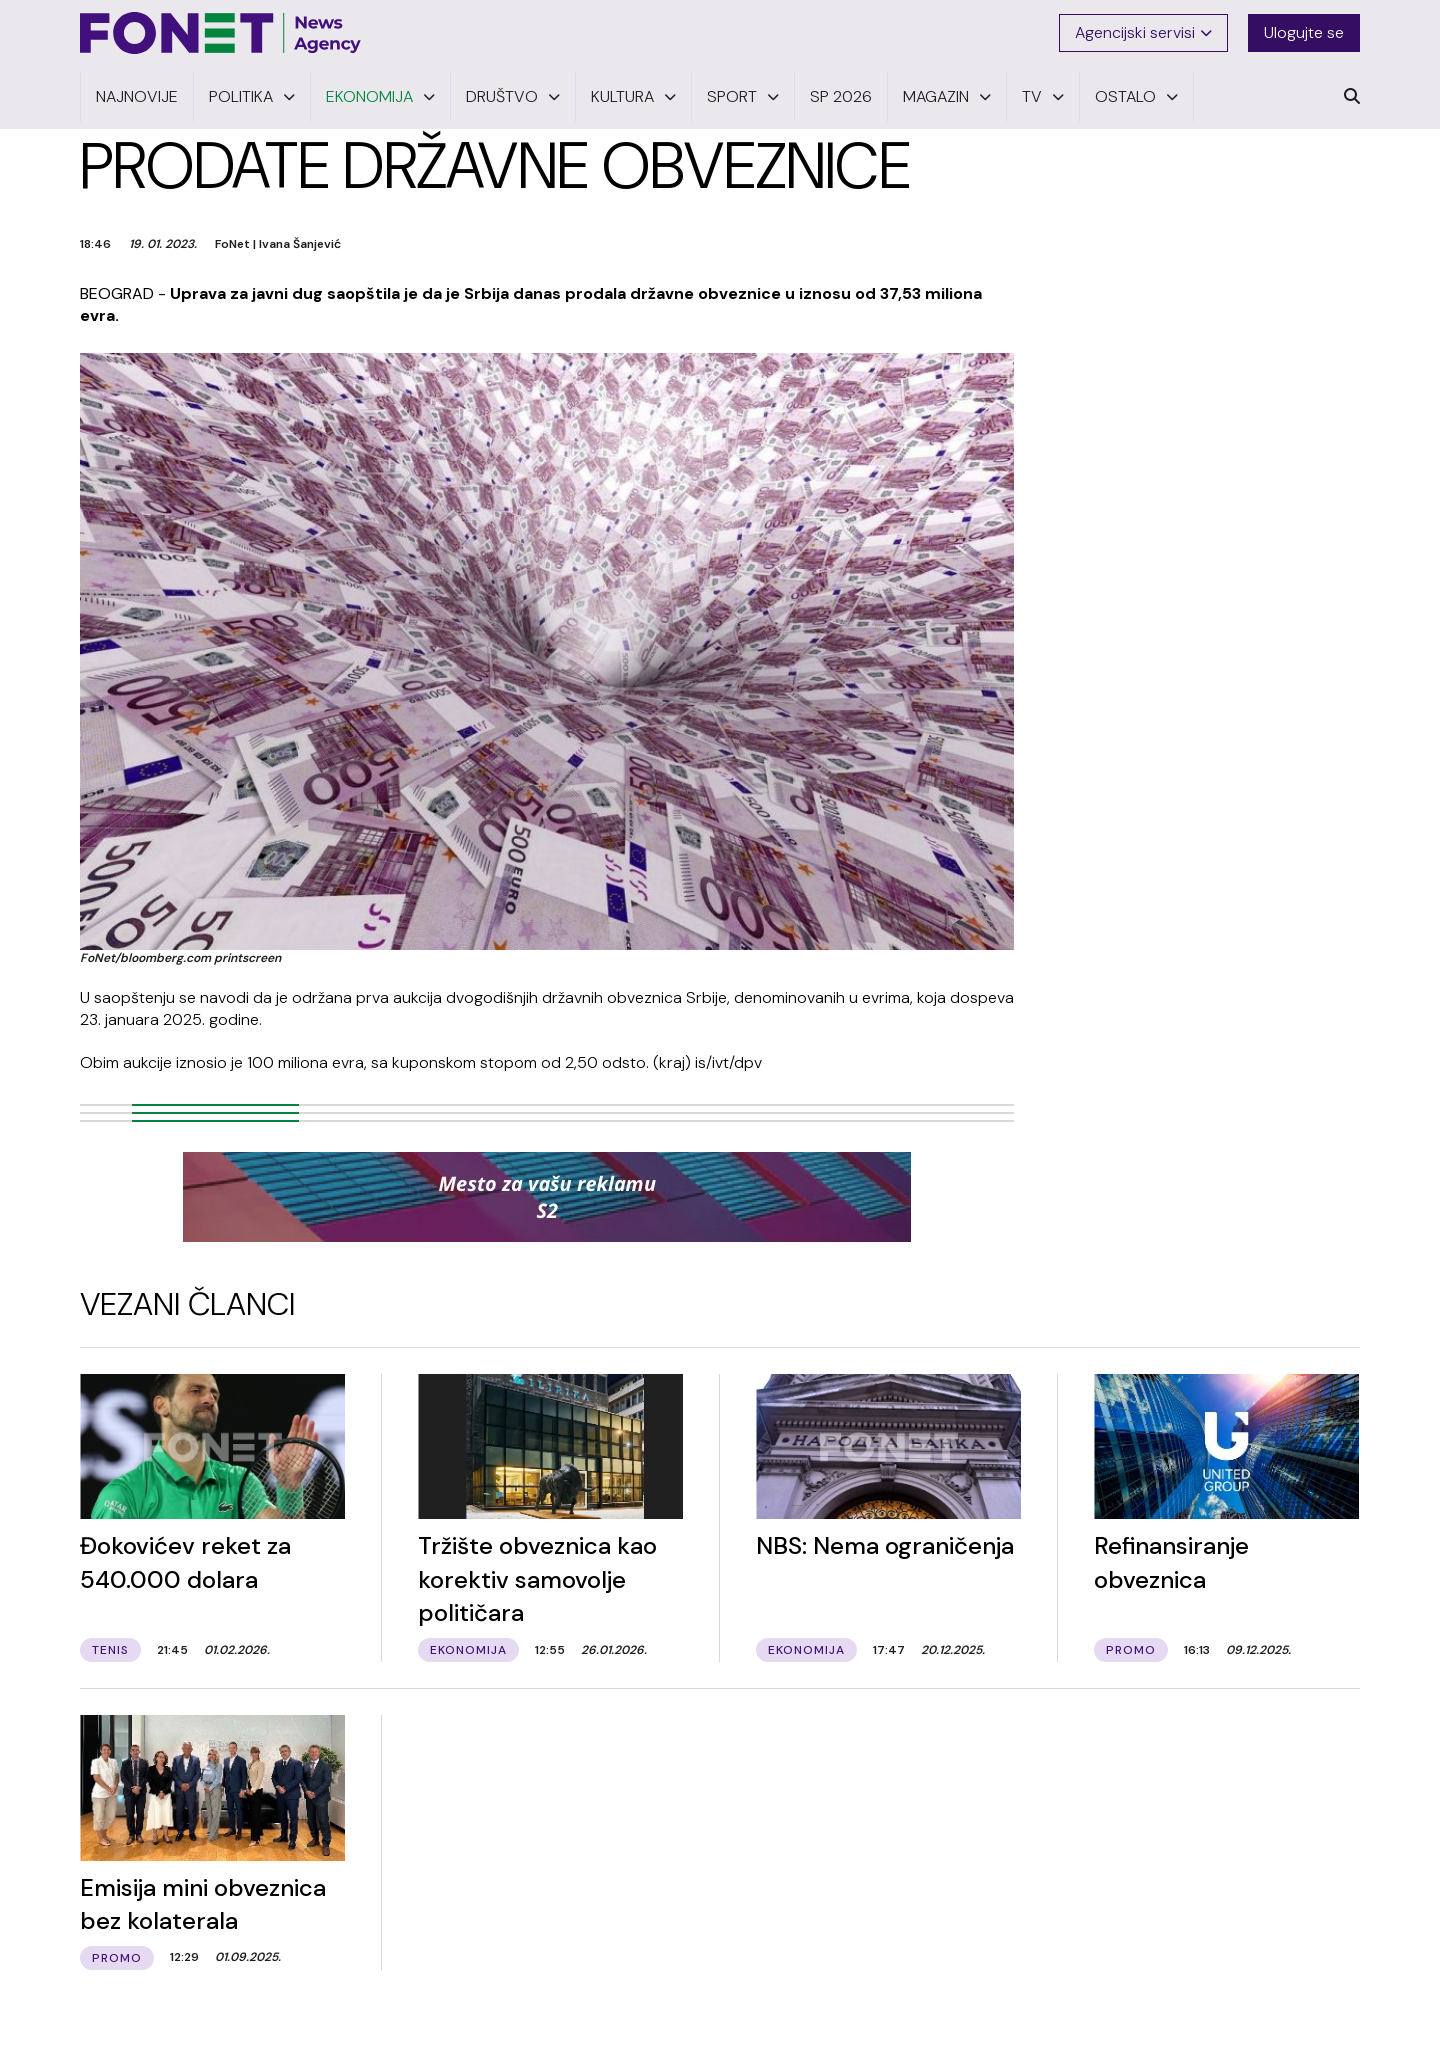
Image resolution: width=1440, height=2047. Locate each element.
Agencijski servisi (1143, 32)
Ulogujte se (1304, 32)
